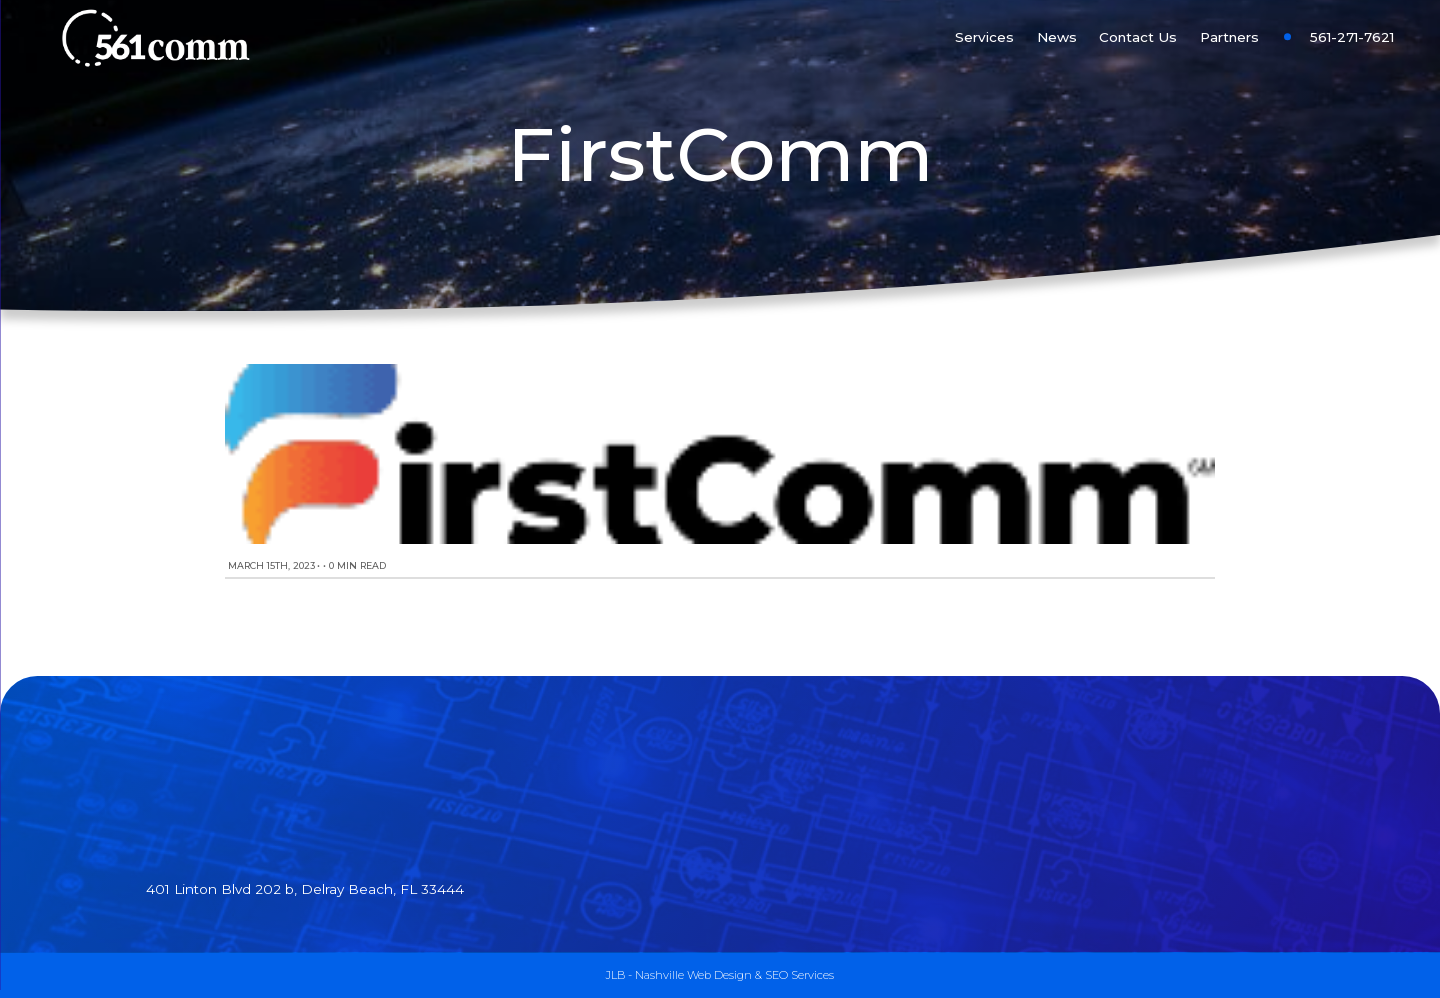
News (1057, 37)
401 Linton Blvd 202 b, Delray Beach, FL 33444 (305, 889)
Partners (1229, 37)
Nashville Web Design (693, 975)
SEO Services (799, 975)
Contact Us (1138, 37)
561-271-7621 (1352, 37)
